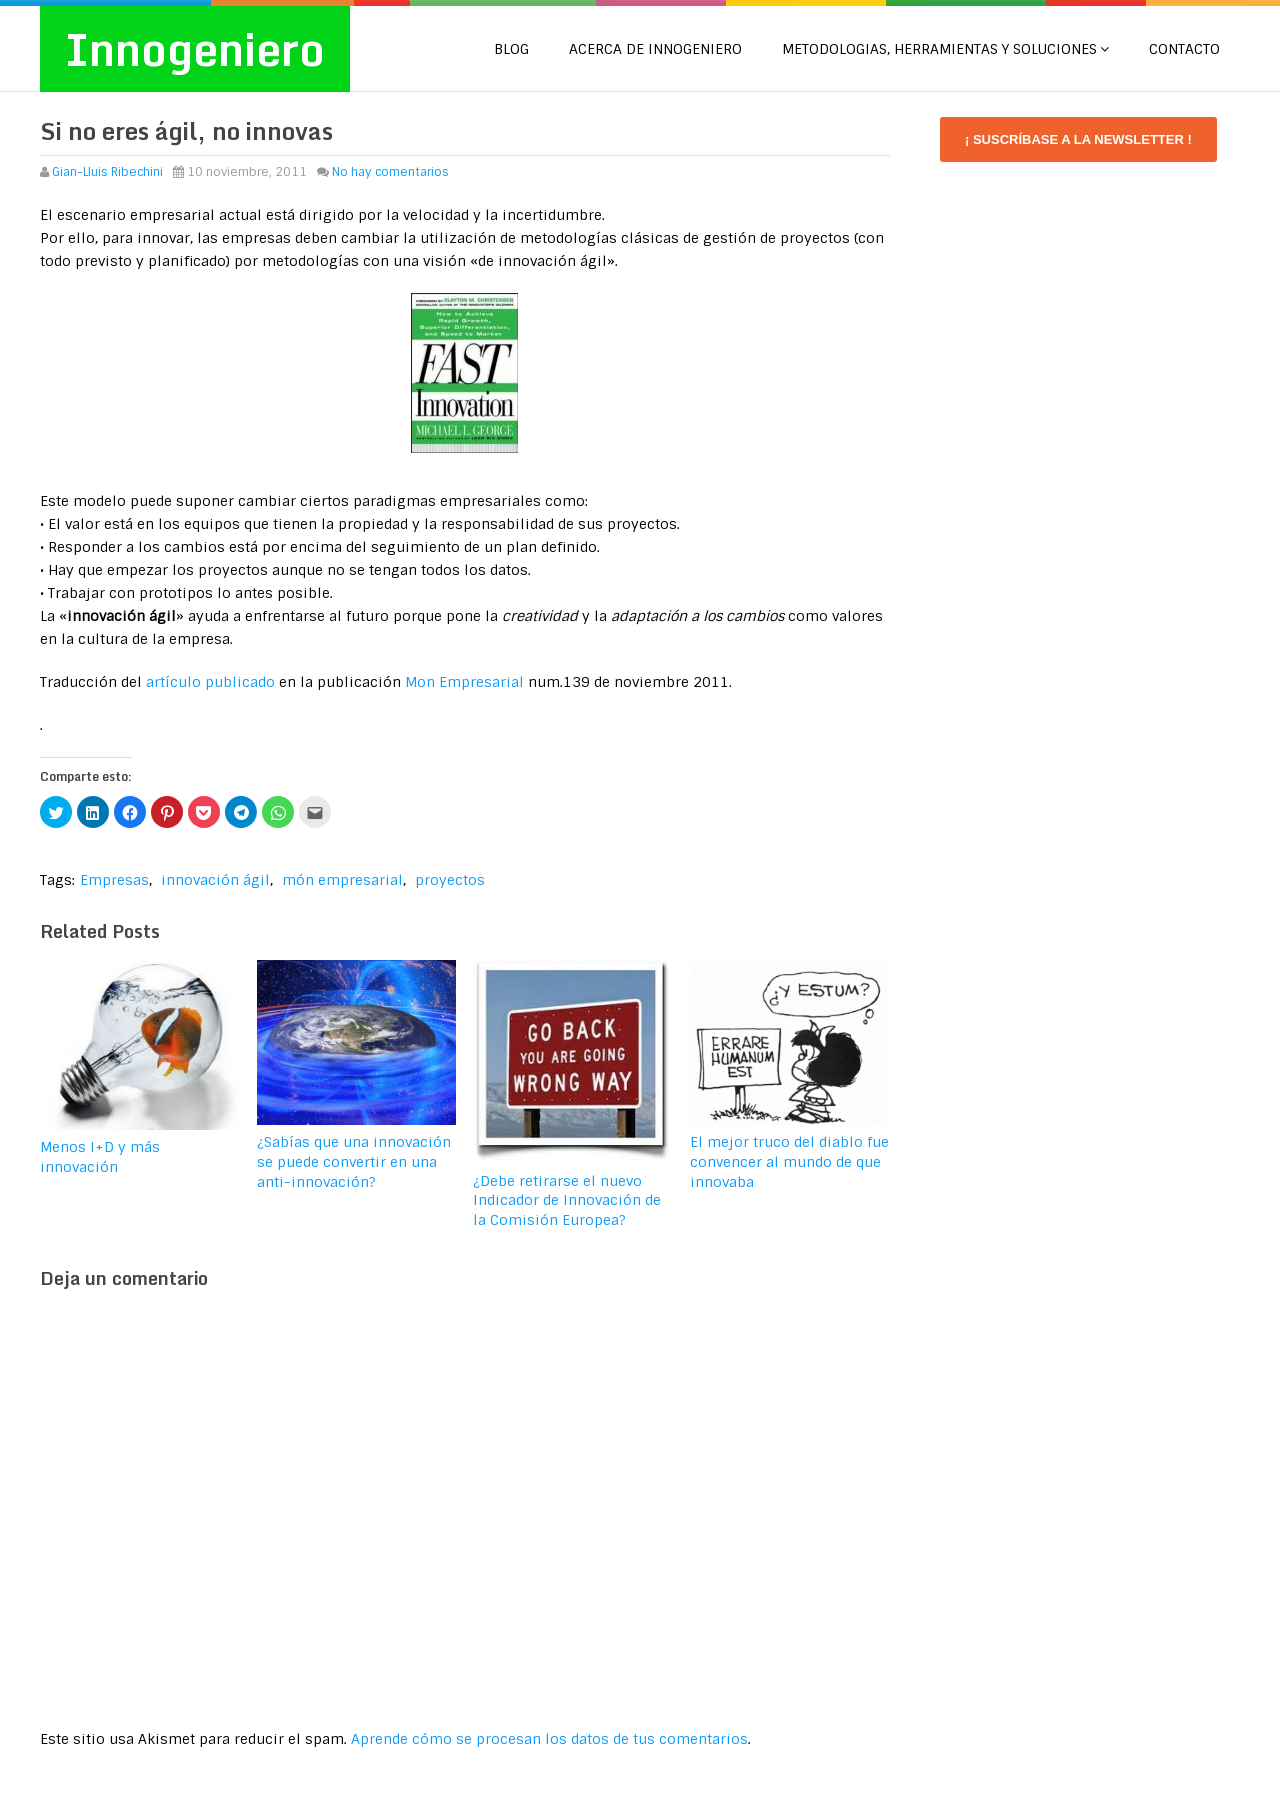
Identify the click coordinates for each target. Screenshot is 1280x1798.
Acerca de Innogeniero (655, 49)
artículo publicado (210, 682)
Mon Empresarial (464, 682)
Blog (511, 49)
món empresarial (342, 880)
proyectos (450, 880)
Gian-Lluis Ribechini (107, 172)
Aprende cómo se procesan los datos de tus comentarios (549, 1739)
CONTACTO (1184, 49)
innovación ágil (215, 880)
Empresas (114, 880)
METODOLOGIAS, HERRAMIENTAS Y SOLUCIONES (939, 49)
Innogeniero (195, 49)
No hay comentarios (390, 172)
